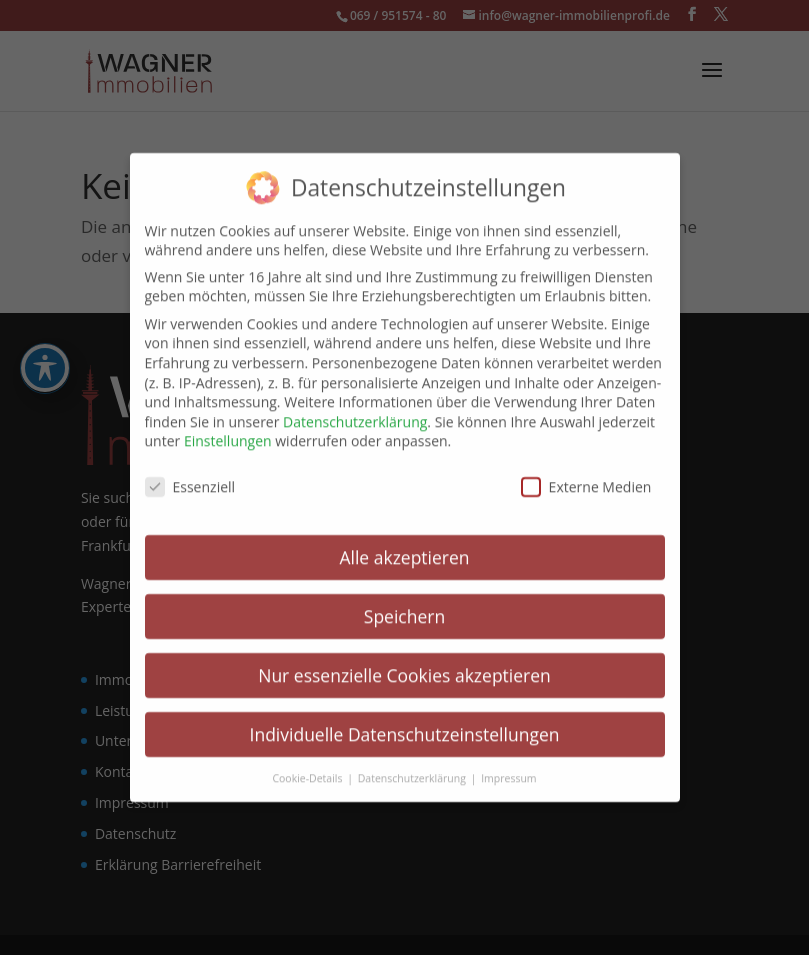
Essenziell (190, 473)
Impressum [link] (508, 764)
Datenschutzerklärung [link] (355, 408)
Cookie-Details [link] (308, 764)
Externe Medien (586, 473)
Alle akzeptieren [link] (404, 544)
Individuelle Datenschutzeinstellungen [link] (405, 721)
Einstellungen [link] (228, 427)
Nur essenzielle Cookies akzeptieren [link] (404, 662)
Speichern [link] (404, 603)
